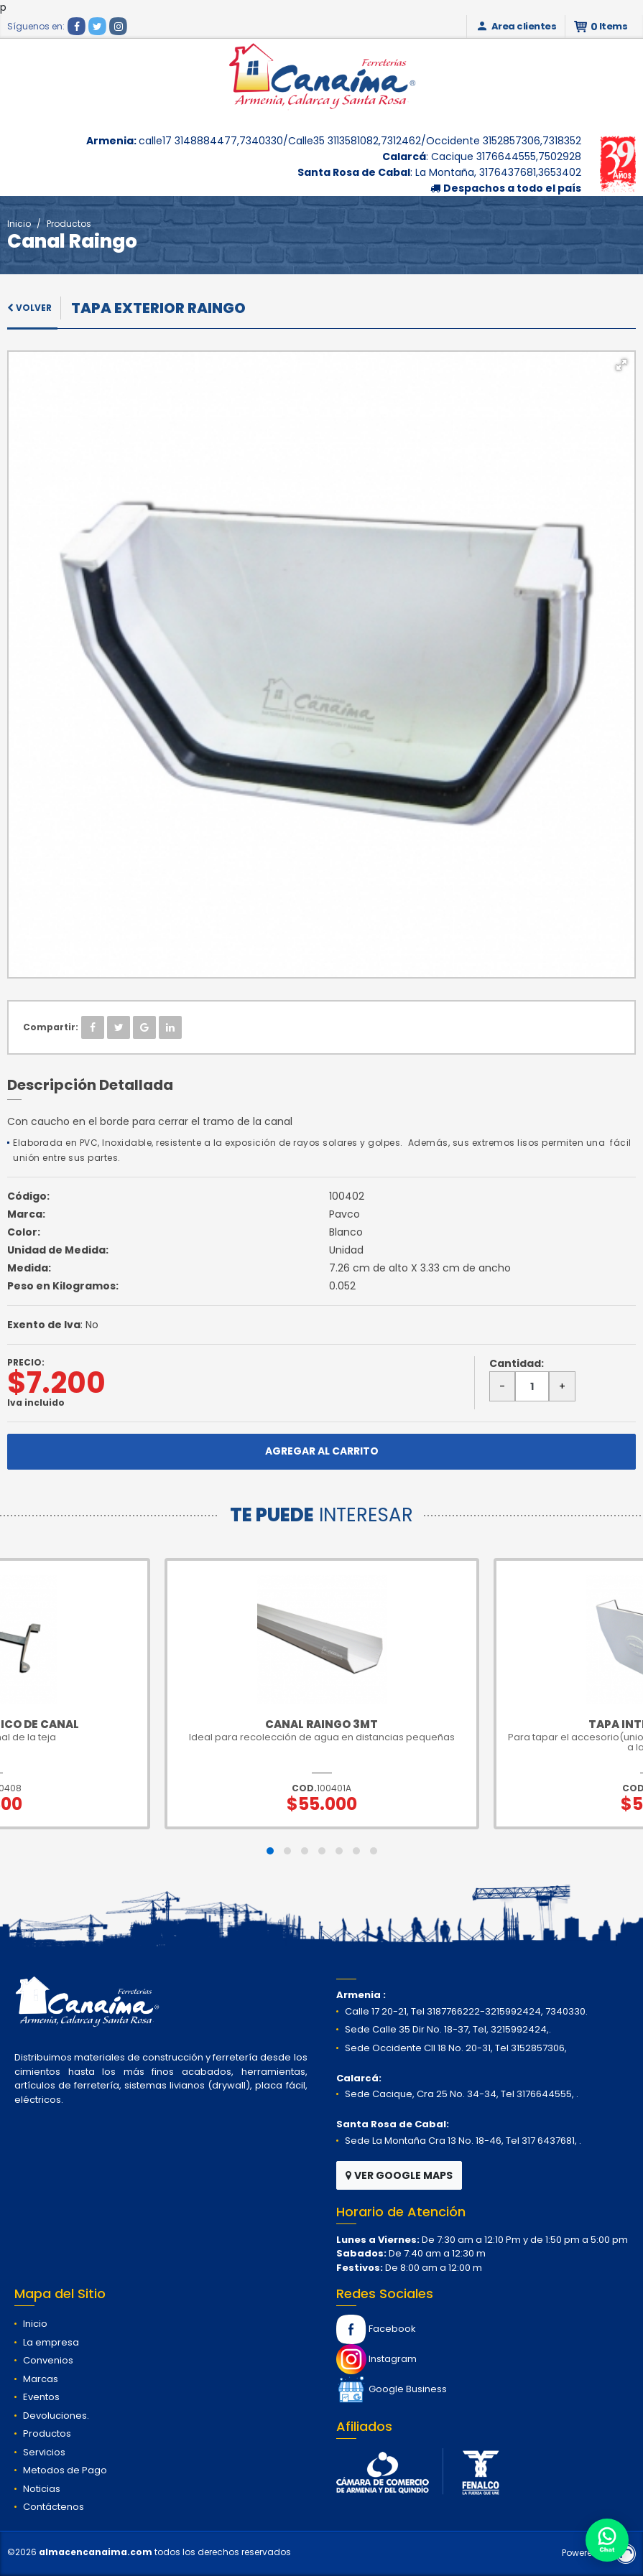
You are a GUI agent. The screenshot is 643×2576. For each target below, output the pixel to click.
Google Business (391, 2389)
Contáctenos (53, 2507)
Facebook (376, 2328)
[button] (621, 364)
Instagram (376, 2359)
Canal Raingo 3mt (321, 1724)
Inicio (19, 224)
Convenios (48, 2360)
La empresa (51, 2342)
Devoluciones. (56, 2415)
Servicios (44, 2452)
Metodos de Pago (65, 2470)
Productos (69, 224)
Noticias (41, 2489)
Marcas (40, 2379)
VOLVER (29, 308)
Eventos (41, 2397)
